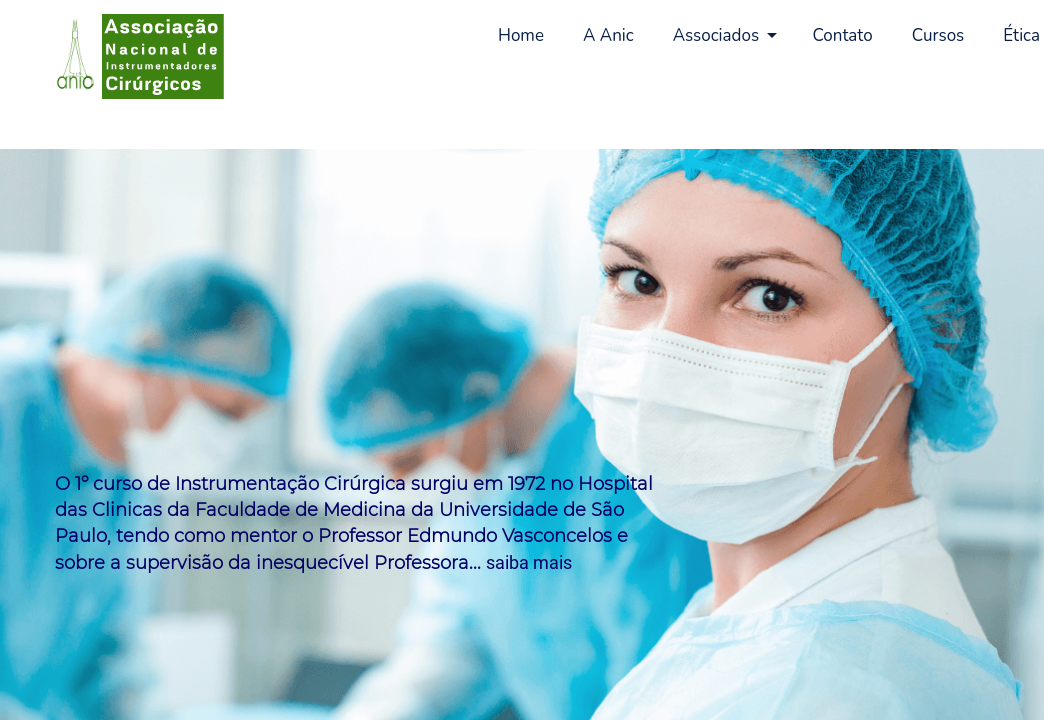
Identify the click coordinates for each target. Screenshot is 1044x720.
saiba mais (529, 562)
